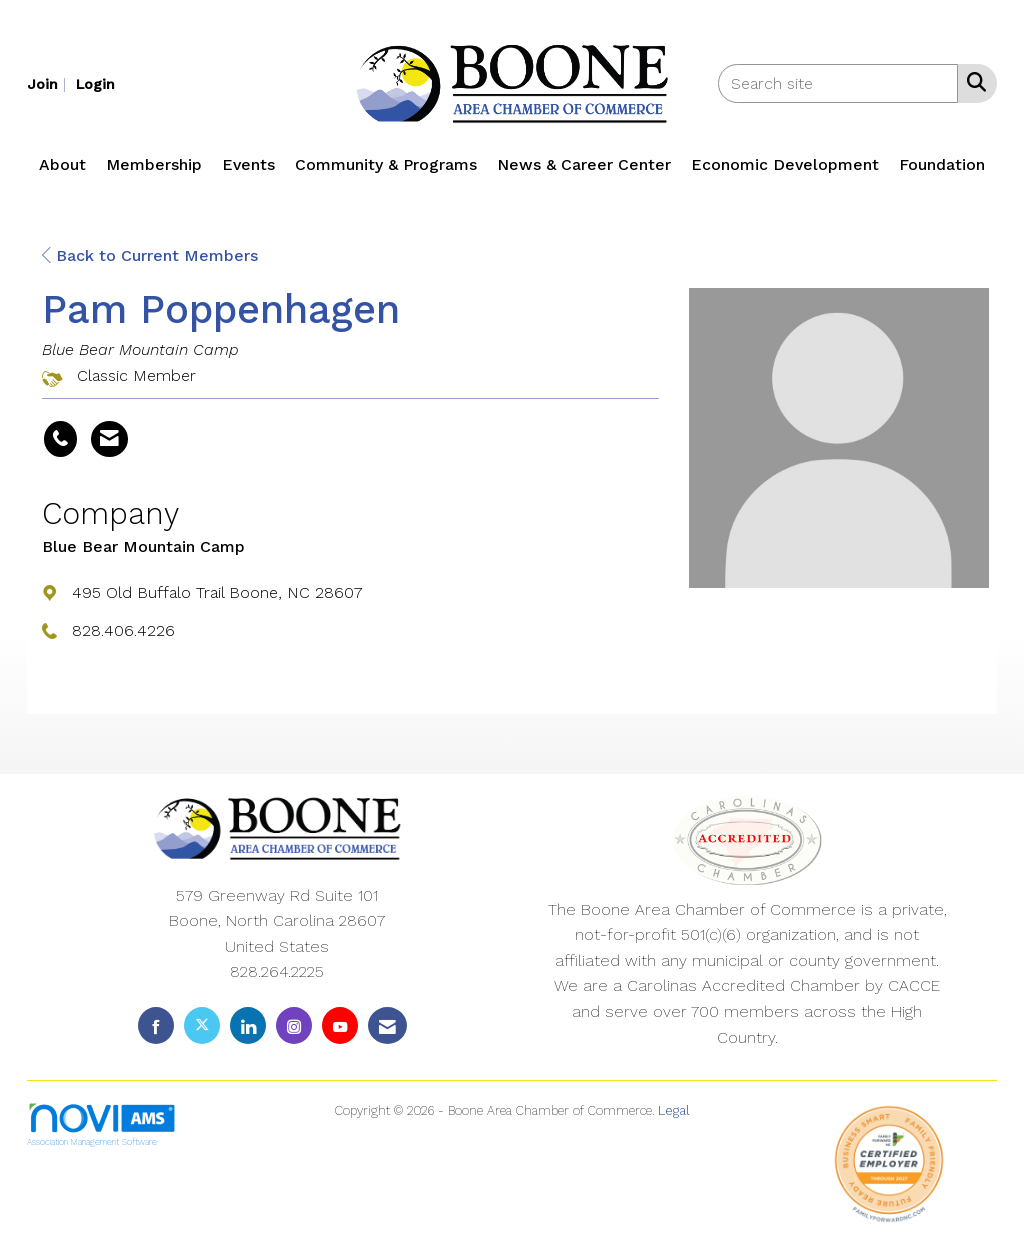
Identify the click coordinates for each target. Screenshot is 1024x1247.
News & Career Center (584, 164)
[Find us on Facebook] (156, 1025)
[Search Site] (972, 82)
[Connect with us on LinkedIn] (248, 1025)
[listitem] (49, 83)
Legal (674, 1110)
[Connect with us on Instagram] (294, 1025)
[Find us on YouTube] (340, 1025)
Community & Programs (386, 164)
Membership (154, 164)
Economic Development (785, 164)
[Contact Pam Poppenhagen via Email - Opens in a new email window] (109, 439)
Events (248, 164)
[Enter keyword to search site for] (838, 83)
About (62, 164)
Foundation (942, 164)
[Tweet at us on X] (202, 1025)
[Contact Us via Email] (387, 1025)
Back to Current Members (150, 255)
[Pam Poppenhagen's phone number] (60, 439)
